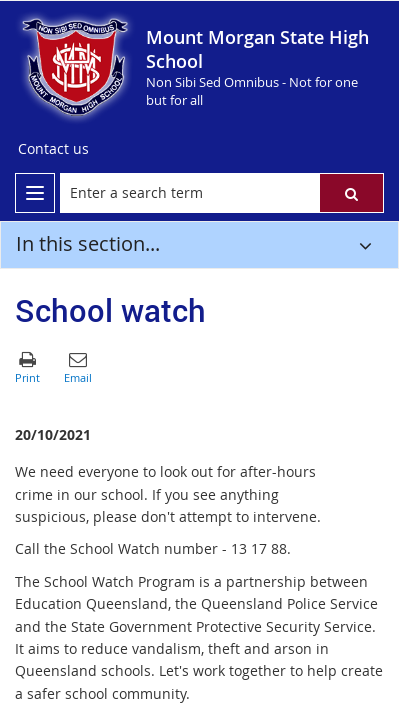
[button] (351, 193)
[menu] (35, 193)
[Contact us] (53, 149)
